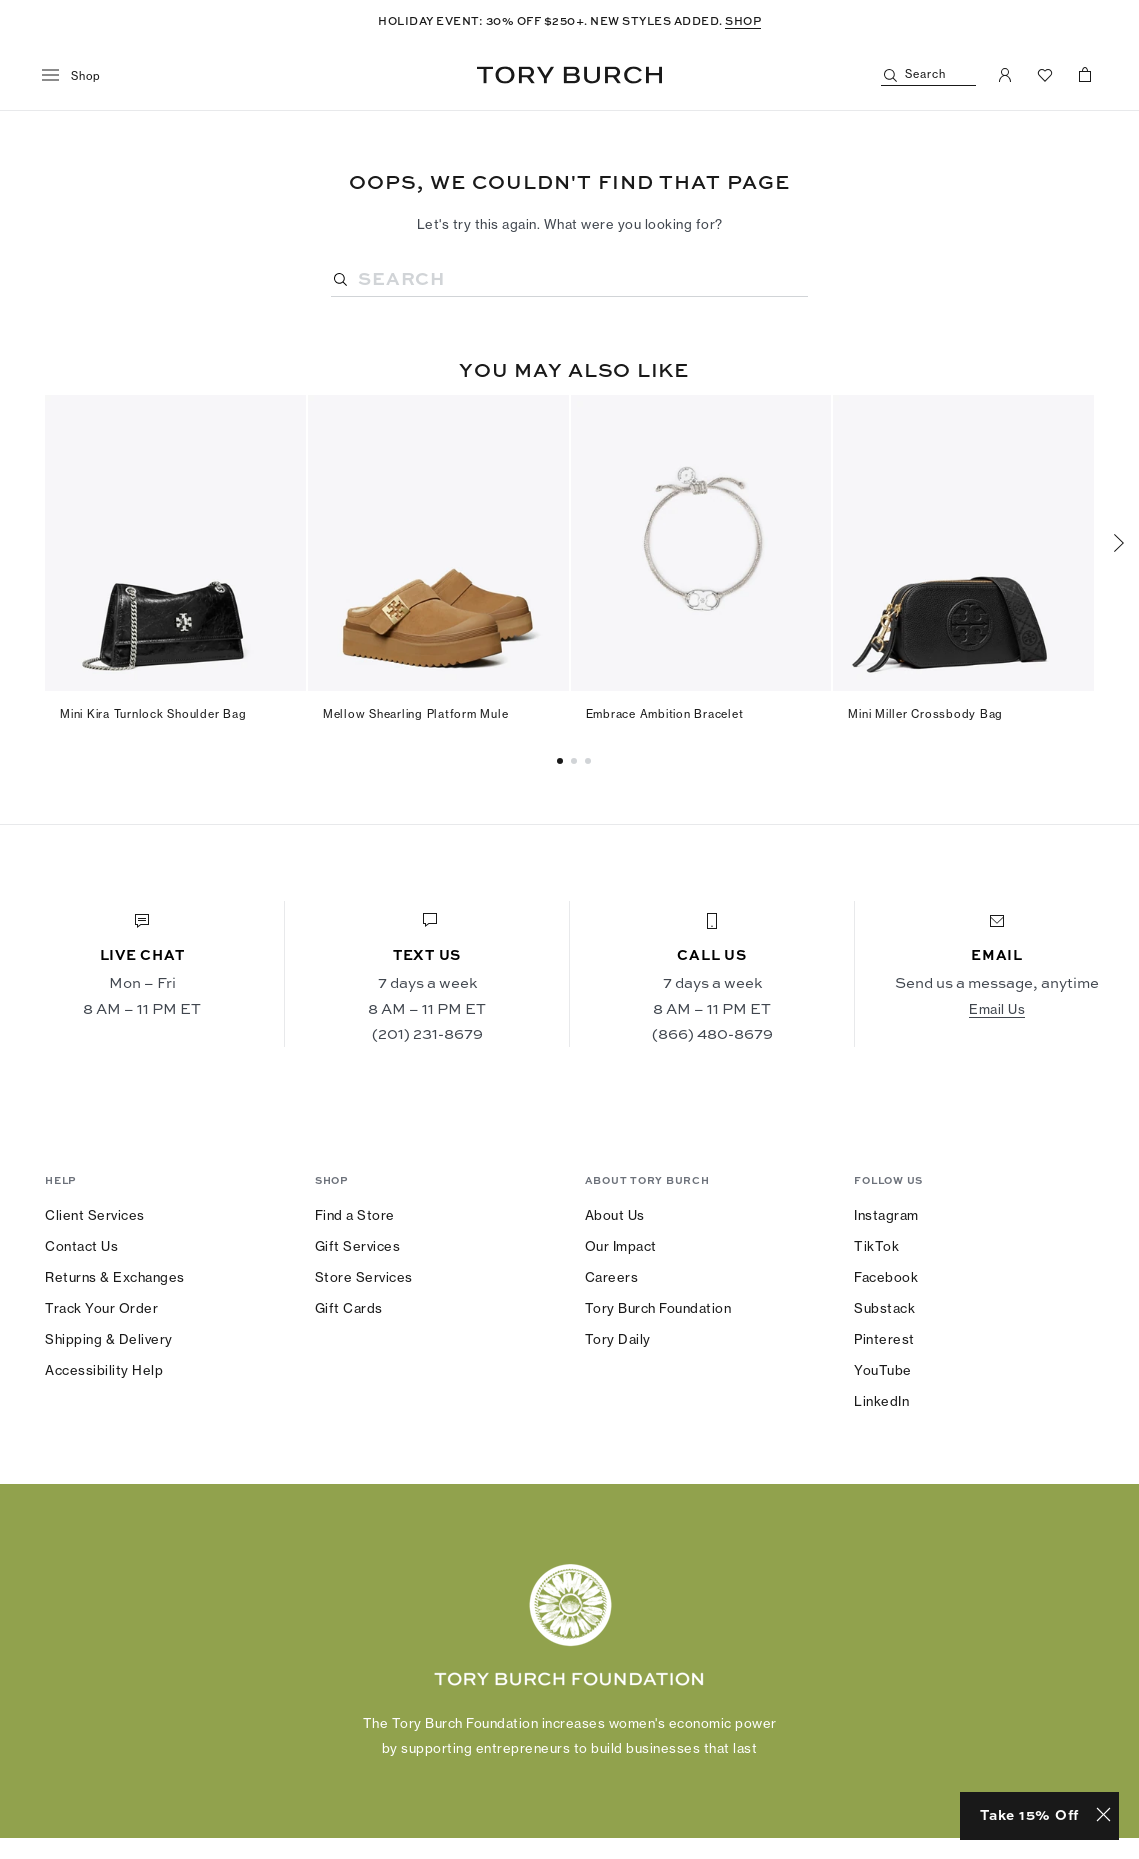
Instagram (886, 1215)
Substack (884, 1308)
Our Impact (621, 1246)
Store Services (364, 1277)
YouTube (883, 1370)
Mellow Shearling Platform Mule (416, 714)
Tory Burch (569, 75)
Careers (612, 1277)
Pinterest (884, 1339)
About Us (615, 1215)
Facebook (886, 1277)
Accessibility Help (104, 1370)
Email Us (997, 1009)
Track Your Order (101, 1308)
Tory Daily (618, 1339)
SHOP (743, 20)
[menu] (78, 76)
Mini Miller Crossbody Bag (925, 714)
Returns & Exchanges (115, 1277)
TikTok (876, 1246)
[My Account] (1005, 75)
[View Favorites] (1045, 75)
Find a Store (355, 1215)
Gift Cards (349, 1308)
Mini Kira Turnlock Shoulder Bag (153, 714)
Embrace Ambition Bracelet (665, 714)
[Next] (1119, 543)
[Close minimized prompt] (1103, 1816)
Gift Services (358, 1246)
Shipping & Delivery (109, 1339)
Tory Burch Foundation (658, 1308)
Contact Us (81, 1246)
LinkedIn (881, 1401)
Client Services (95, 1215)
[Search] (928, 75)
